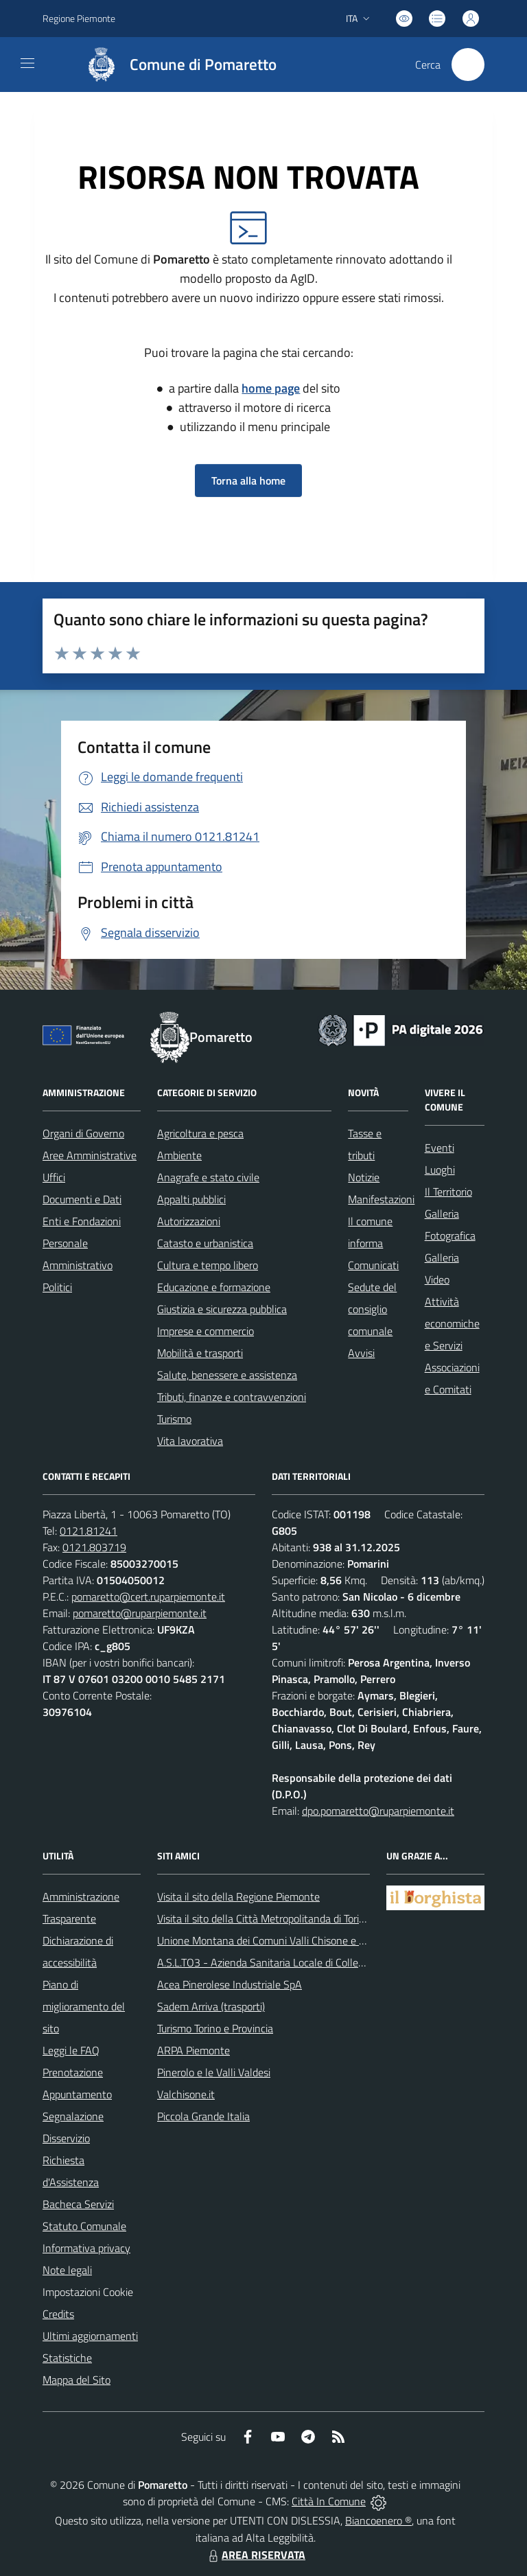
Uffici (54, 1177)
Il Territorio (448, 1191)
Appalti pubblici (191, 1199)
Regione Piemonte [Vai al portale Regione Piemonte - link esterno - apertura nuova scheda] (79, 18)
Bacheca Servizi (78, 2204)
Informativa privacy (86, 2248)
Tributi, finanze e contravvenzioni (231, 1397)
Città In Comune (329, 2501)
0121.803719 (94, 1547)
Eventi (439, 1147)
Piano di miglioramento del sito (84, 2006)
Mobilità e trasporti (200, 1353)
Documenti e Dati (82, 1199)
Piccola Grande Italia (203, 2116)
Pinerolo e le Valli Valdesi (213, 2072)
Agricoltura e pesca (200, 1133)
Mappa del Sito (76, 2379)
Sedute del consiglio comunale (372, 1309)
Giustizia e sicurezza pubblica (222, 1309)
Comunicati (373, 1265)
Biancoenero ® (378, 2520)
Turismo (174, 1419)
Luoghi (440, 1169)
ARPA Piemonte (193, 2050)
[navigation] (27, 63)
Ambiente (179, 1155)
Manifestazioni (381, 1199)
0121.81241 (88, 1530)
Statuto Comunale (84, 2226)
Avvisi (361, 1353)
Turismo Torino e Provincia (215, 2028)
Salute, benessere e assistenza (227, 1375)
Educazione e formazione (213, 1287)
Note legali (67, 2270)
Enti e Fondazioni (82, 1221)
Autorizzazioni (188, 1221)
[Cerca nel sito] (468, 64)
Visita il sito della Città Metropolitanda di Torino (264, 1918)
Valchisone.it (186, 2094)
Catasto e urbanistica (205, 1243)
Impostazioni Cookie (88, 2292)
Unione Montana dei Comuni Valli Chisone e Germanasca (286, 1940)
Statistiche (67, 2357)
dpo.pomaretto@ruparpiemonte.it (378, 1810)
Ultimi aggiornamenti (90, 2336)
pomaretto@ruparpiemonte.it (140, 1613)
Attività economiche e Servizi (452, 1323)
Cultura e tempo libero (207, 1265)
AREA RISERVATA (255, 2554)
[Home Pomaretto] (175, 64)
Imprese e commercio (205, 1331)
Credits (58, 2314)
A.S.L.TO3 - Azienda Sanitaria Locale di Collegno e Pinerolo (290, 1962)
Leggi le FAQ (71, 2050)
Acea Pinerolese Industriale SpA (229, 1984)
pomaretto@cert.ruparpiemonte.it (148, 1596)
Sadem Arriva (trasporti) (211, 2006)
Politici (57, 1287)
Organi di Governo (83, 1133)
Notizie (363, 1177)
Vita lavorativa (190, 1440)
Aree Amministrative (90, 1155)
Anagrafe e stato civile (208, 1177)
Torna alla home (248, 480)
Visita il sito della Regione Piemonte (238, 1896)
